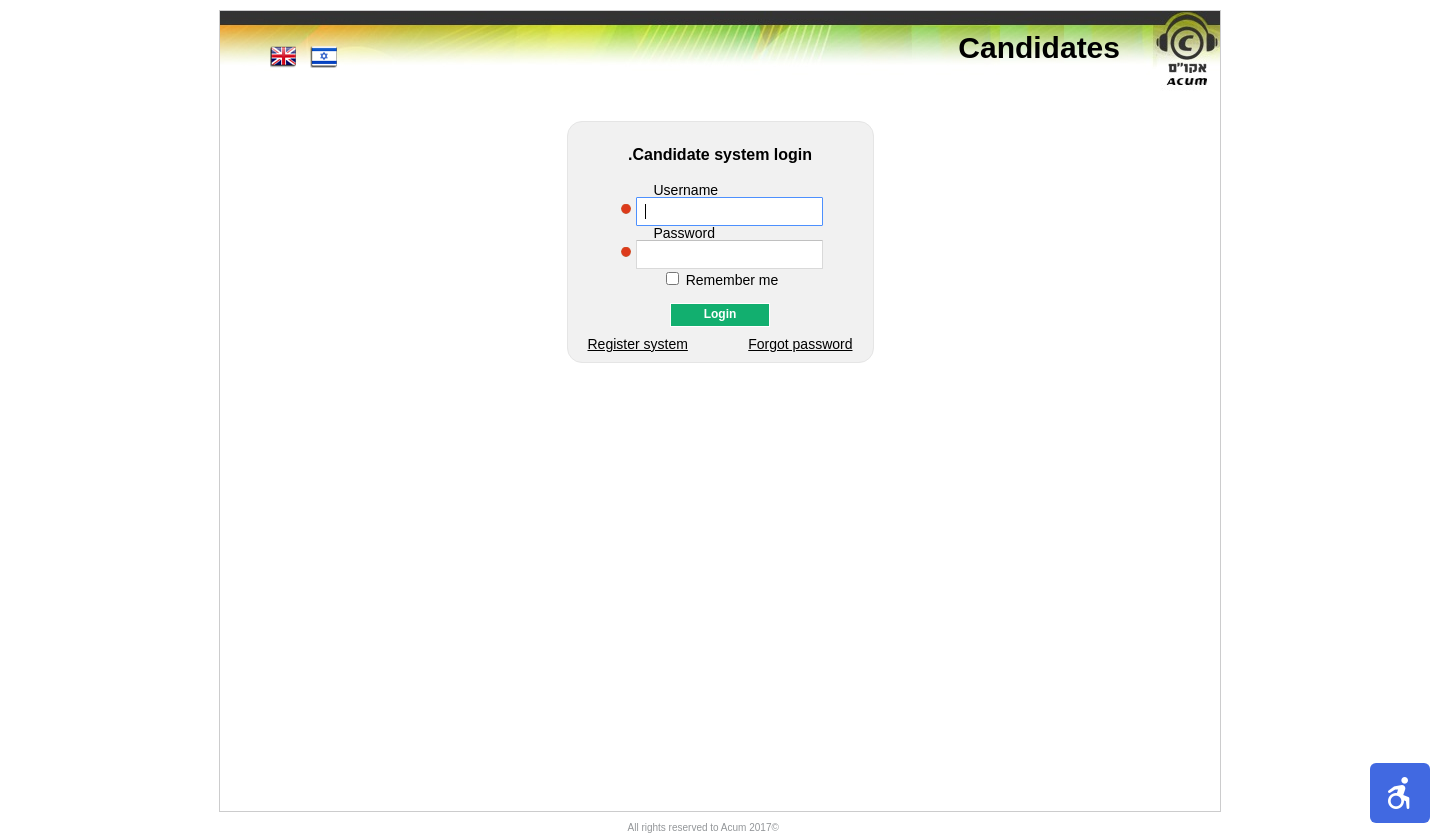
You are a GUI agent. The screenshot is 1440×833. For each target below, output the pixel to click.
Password (684, 233)
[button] (1400, 793)
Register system (638, 344)
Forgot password (800, 344)
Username (686, 190)
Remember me (732, 280)
